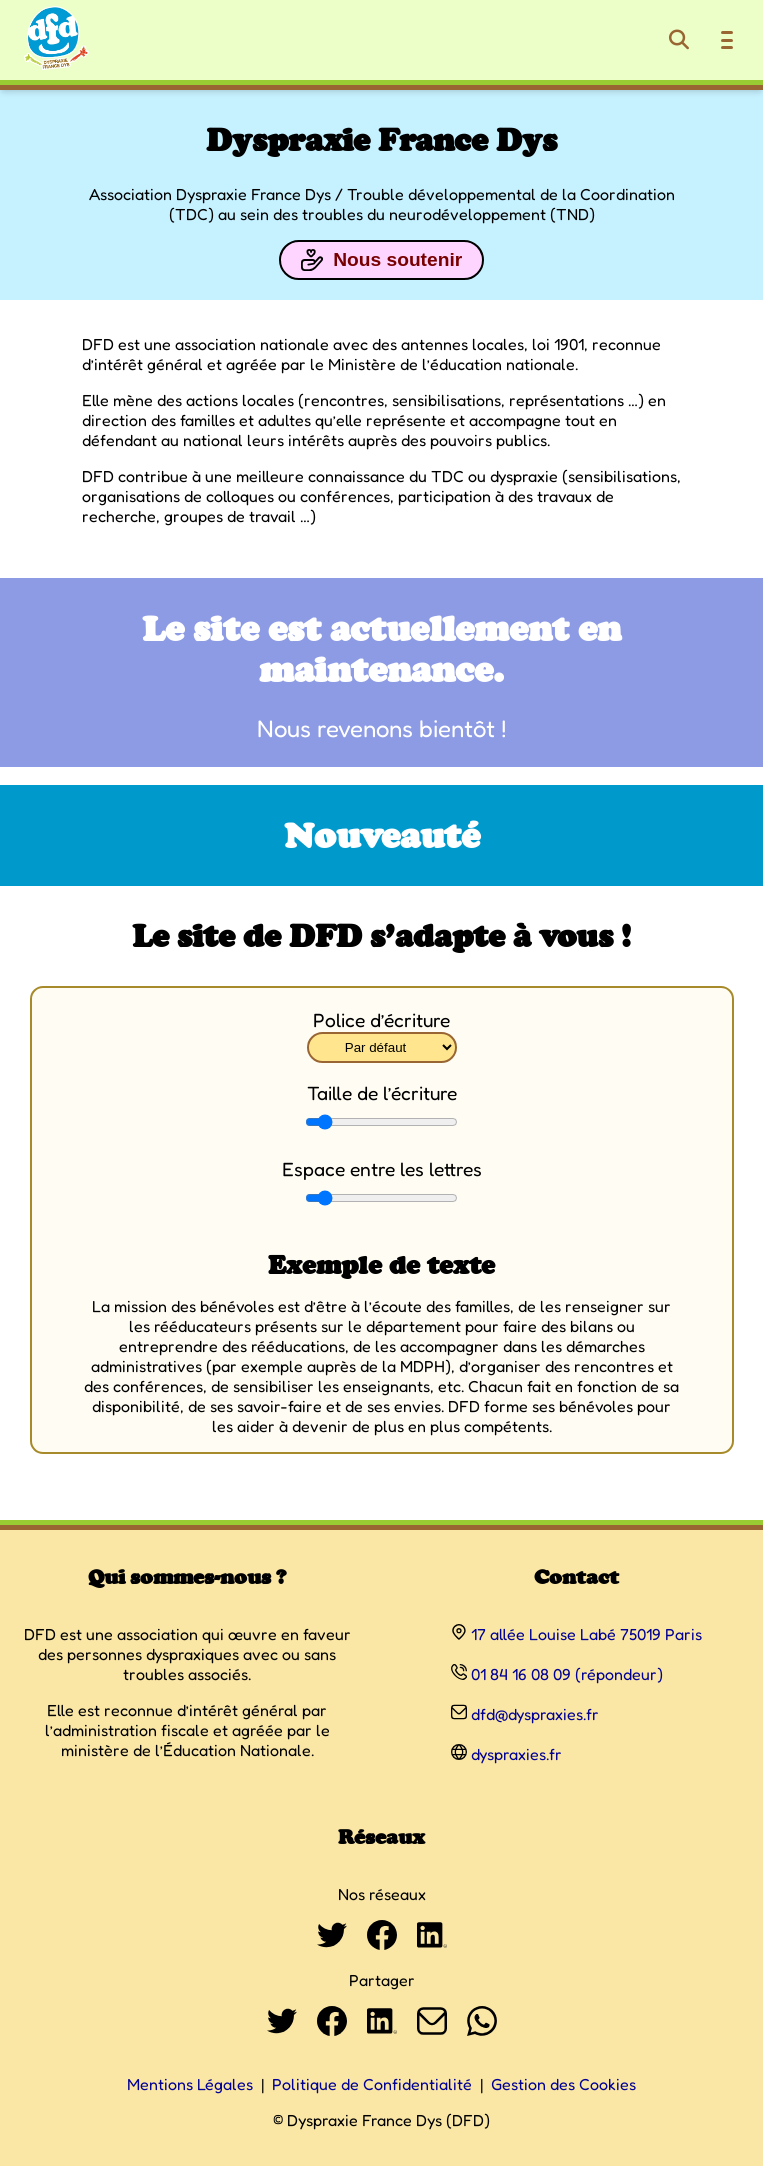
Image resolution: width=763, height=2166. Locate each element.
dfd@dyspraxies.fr (535, 1714)
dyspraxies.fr (516, 1754)
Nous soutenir (381, 260)
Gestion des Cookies (563, 2084)
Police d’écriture (381, 1020)
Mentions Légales (190, 2084)
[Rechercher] (679, 40)
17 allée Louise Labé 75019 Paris (586, 1634)
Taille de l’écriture (382, 1093)
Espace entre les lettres (382, 1169)
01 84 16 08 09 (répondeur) (567, 1674)
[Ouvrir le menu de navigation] (727, 40)
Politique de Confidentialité (372, 2084)
